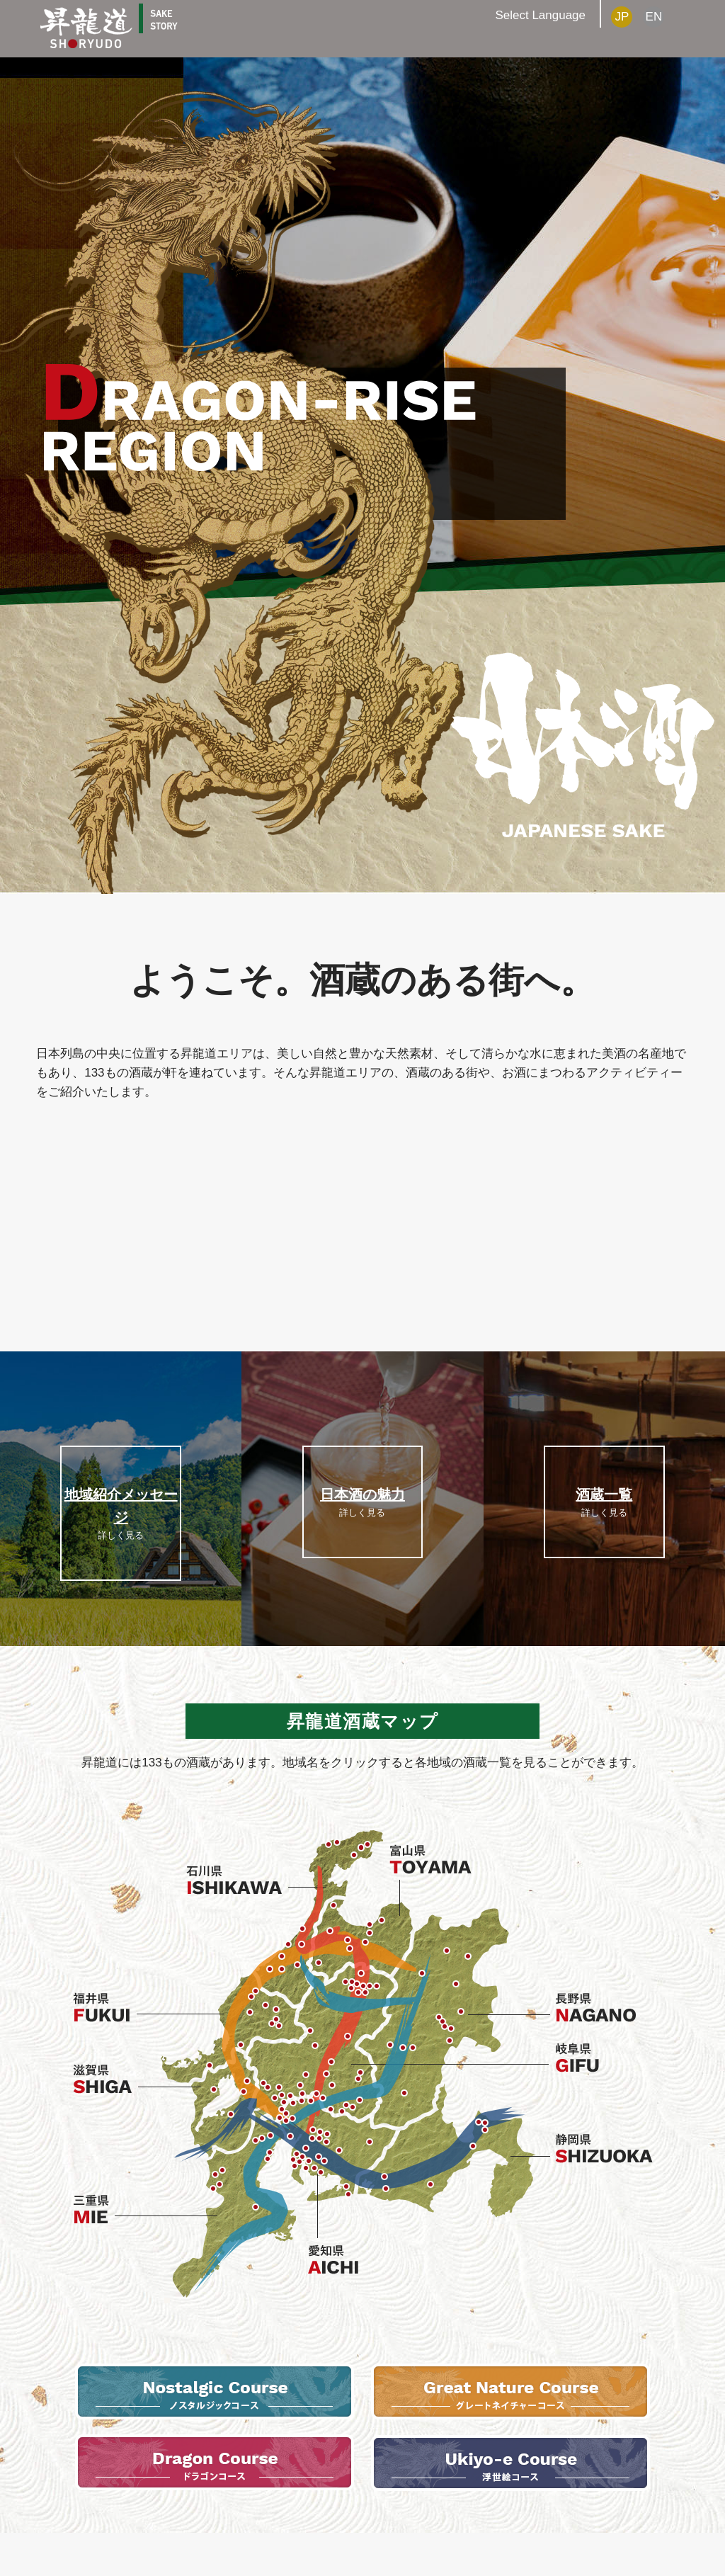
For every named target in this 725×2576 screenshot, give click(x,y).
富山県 (430, 1858)
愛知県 (336, 2258)
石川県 (235, 1880)
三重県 (101, 2210)
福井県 (108, 2011)
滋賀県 (108, 2080)
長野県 (601, 2009)
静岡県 (601, 2149)
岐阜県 (601, 2059)
